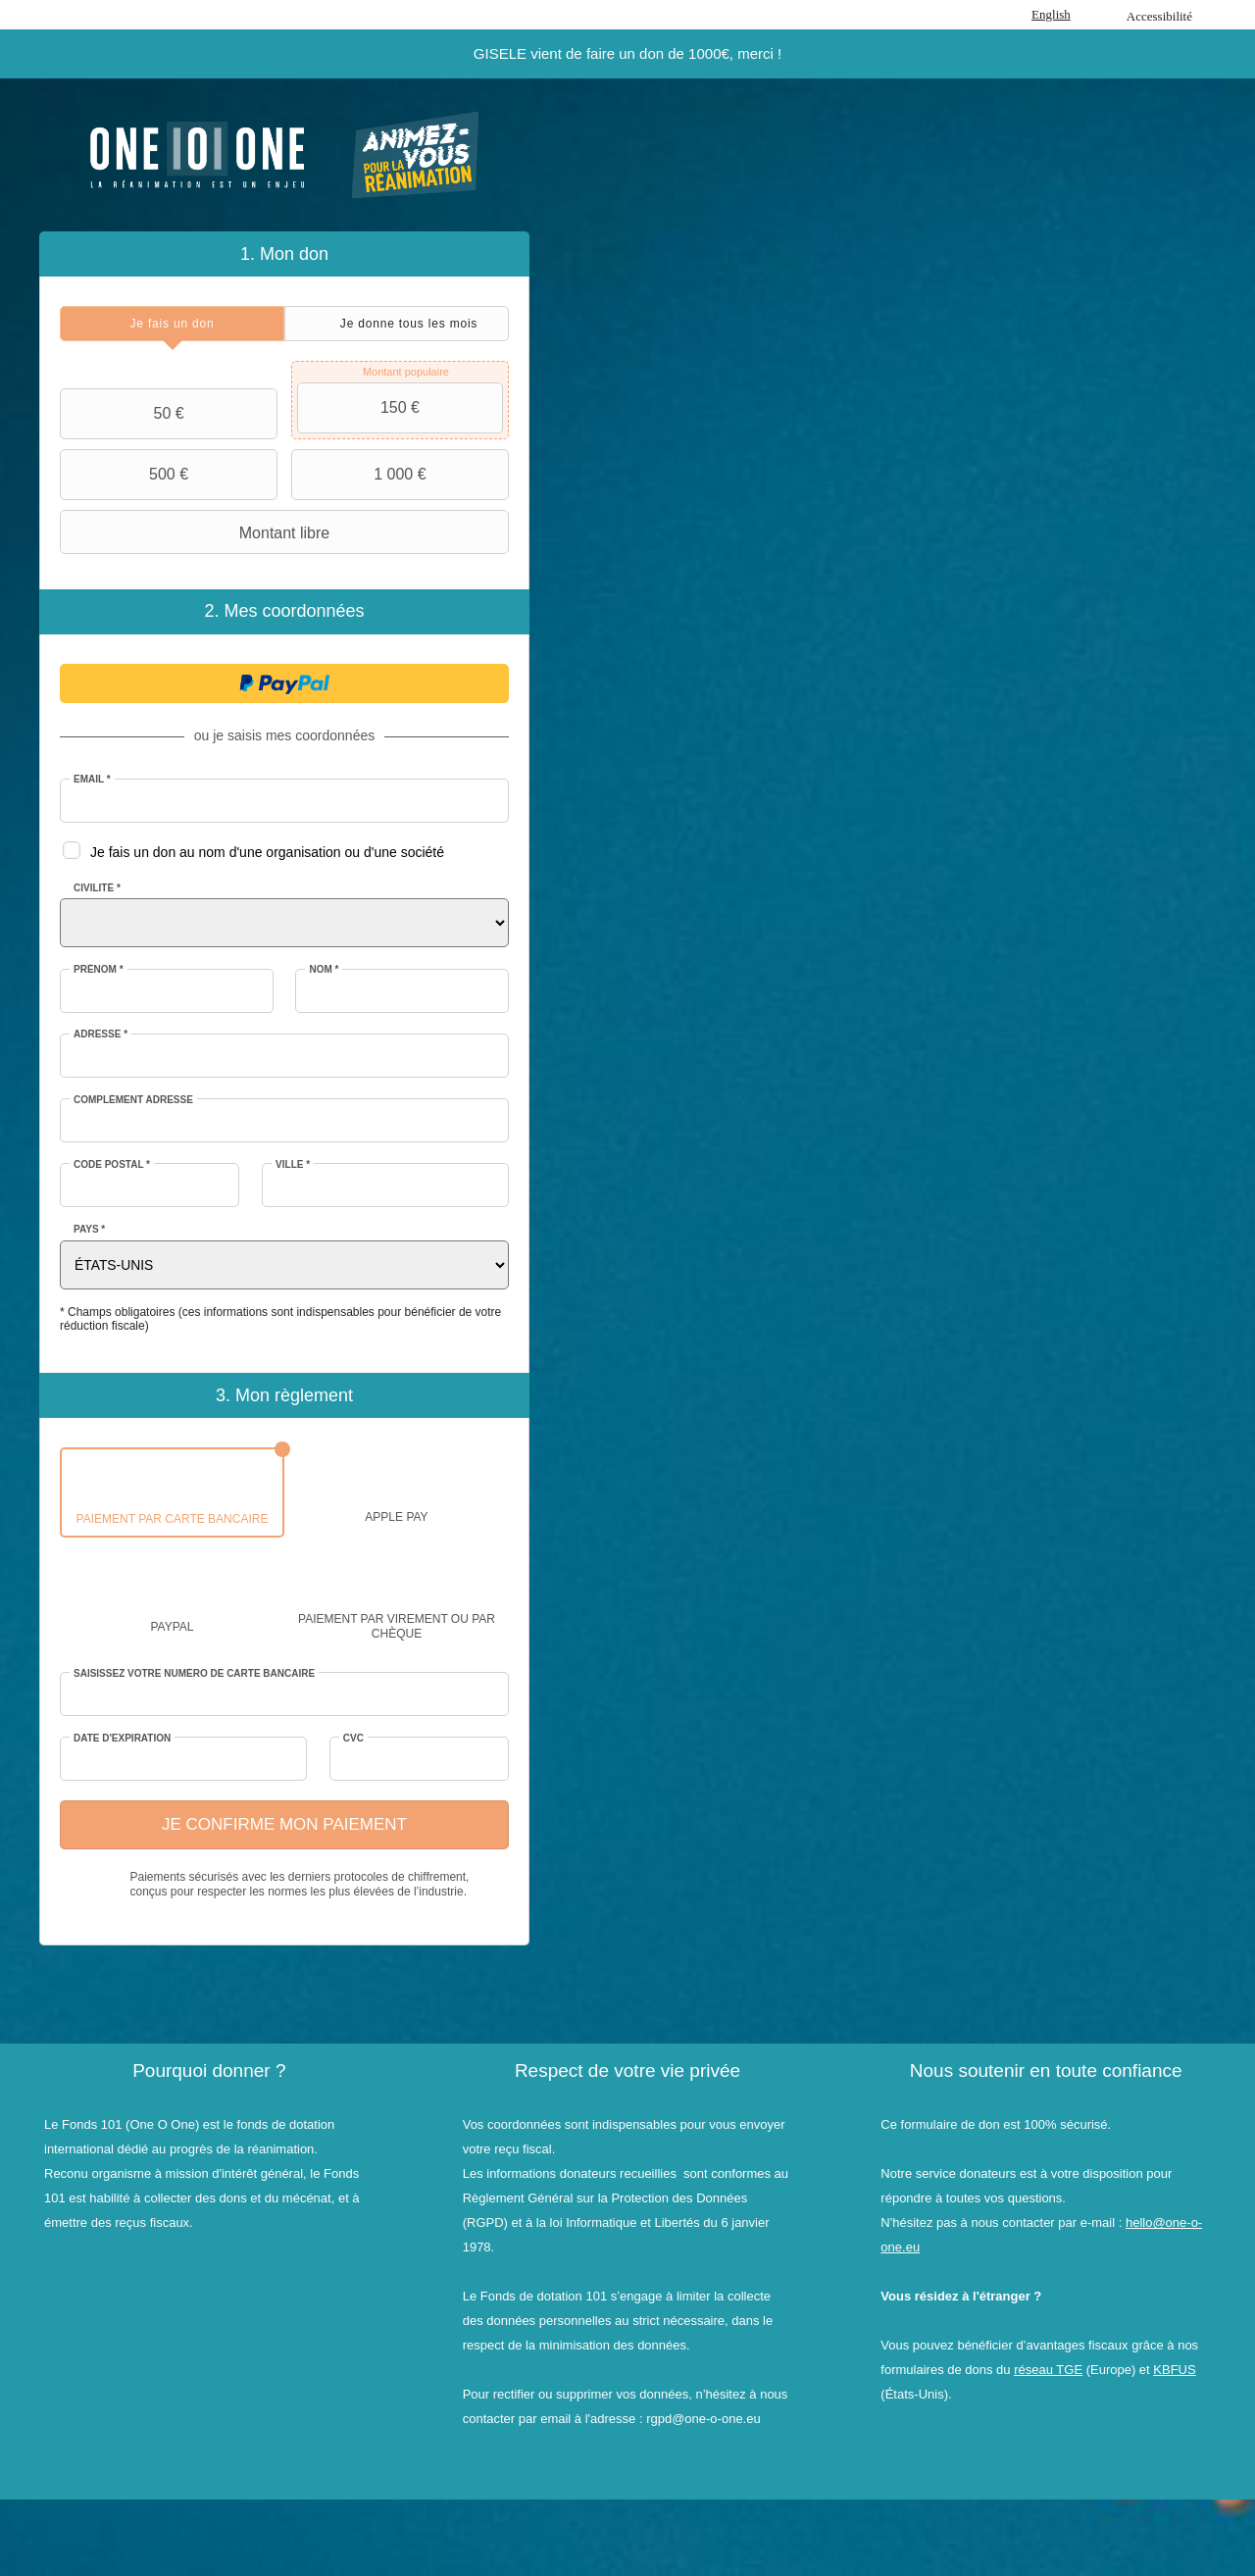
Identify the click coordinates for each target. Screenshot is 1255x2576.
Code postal (112, 1164)
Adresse (100, 1034)
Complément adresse (133, 1099)
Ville (293, 1164)
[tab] (172, 323)
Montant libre (197, 532)
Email (92, 779)
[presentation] (172, 323)
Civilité (97, 888)
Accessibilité (1159, 16)
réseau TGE (1048, 2369)
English (1051, 14)
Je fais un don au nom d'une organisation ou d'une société (267, 852)
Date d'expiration (122, 1738)
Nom (323, 969)
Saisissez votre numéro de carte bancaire (194, 1673)
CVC (353, 1738)
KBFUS (1174, 2369)
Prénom (99, 969)
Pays (89, 1229)
